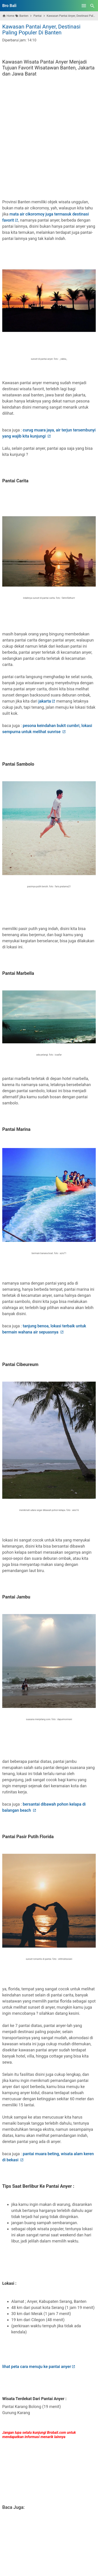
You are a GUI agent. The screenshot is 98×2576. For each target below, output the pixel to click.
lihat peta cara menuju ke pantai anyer (36, 2366)
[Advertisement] (49, 139)
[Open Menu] (84, 5)
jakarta (44, 701)
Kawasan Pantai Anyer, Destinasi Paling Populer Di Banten (41, 30)
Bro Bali (9, 5)
